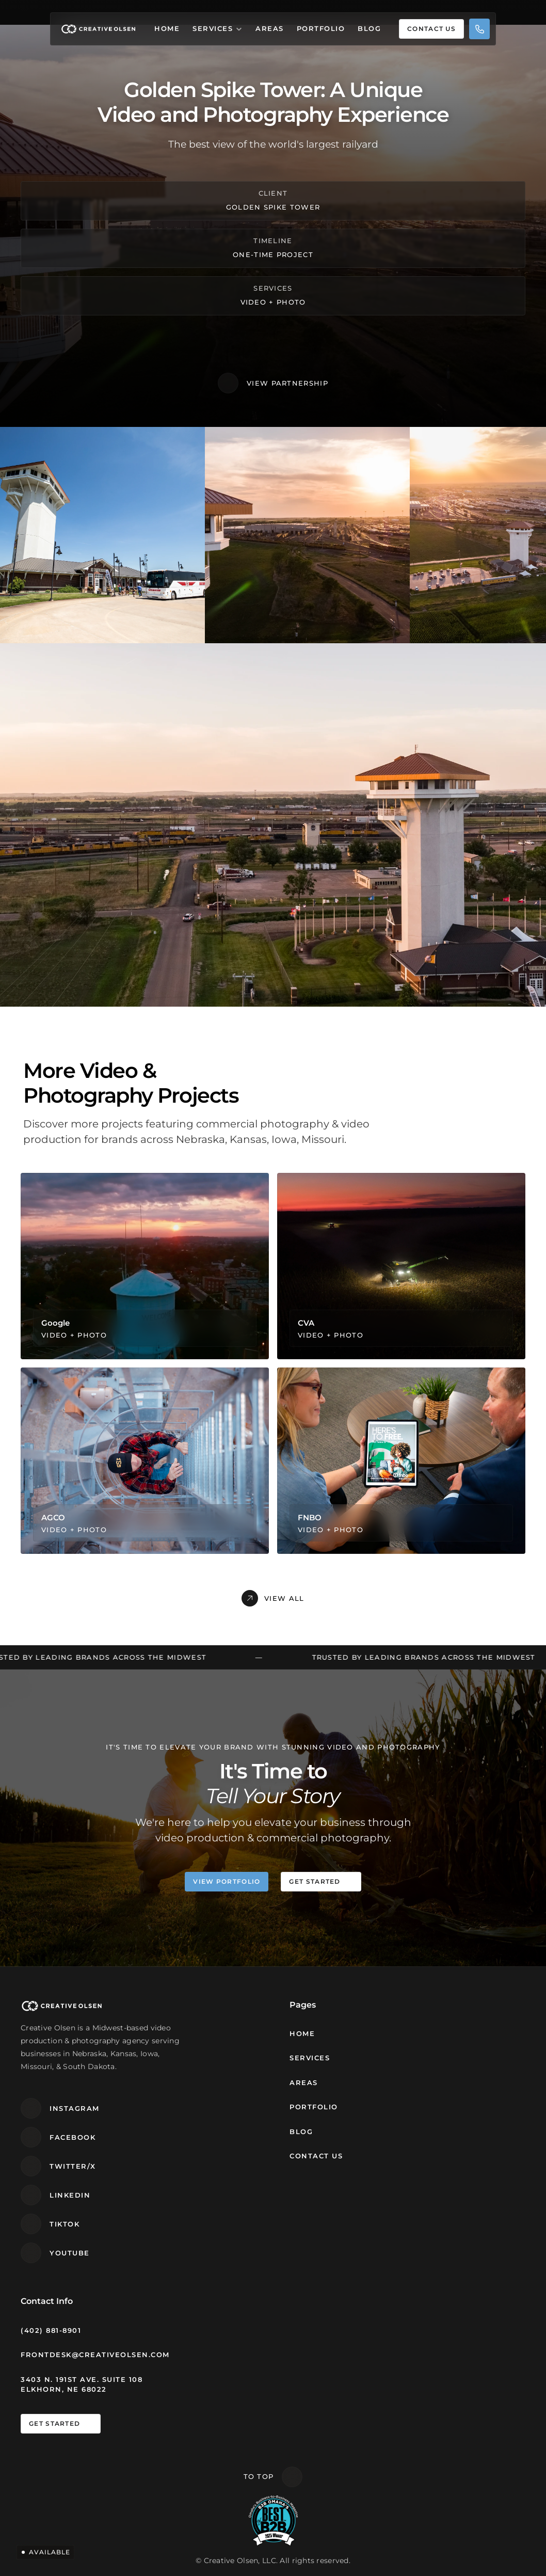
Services (212, 28)
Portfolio (321, 28)
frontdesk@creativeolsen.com (95, 2354)
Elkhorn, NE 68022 (64, 2389)
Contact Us (316, 2156)
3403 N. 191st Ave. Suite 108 (81, 2379)
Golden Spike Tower (273, 206)
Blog (369, 28)
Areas (269, 28)
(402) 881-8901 (51, 2330)
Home (167, 28)
